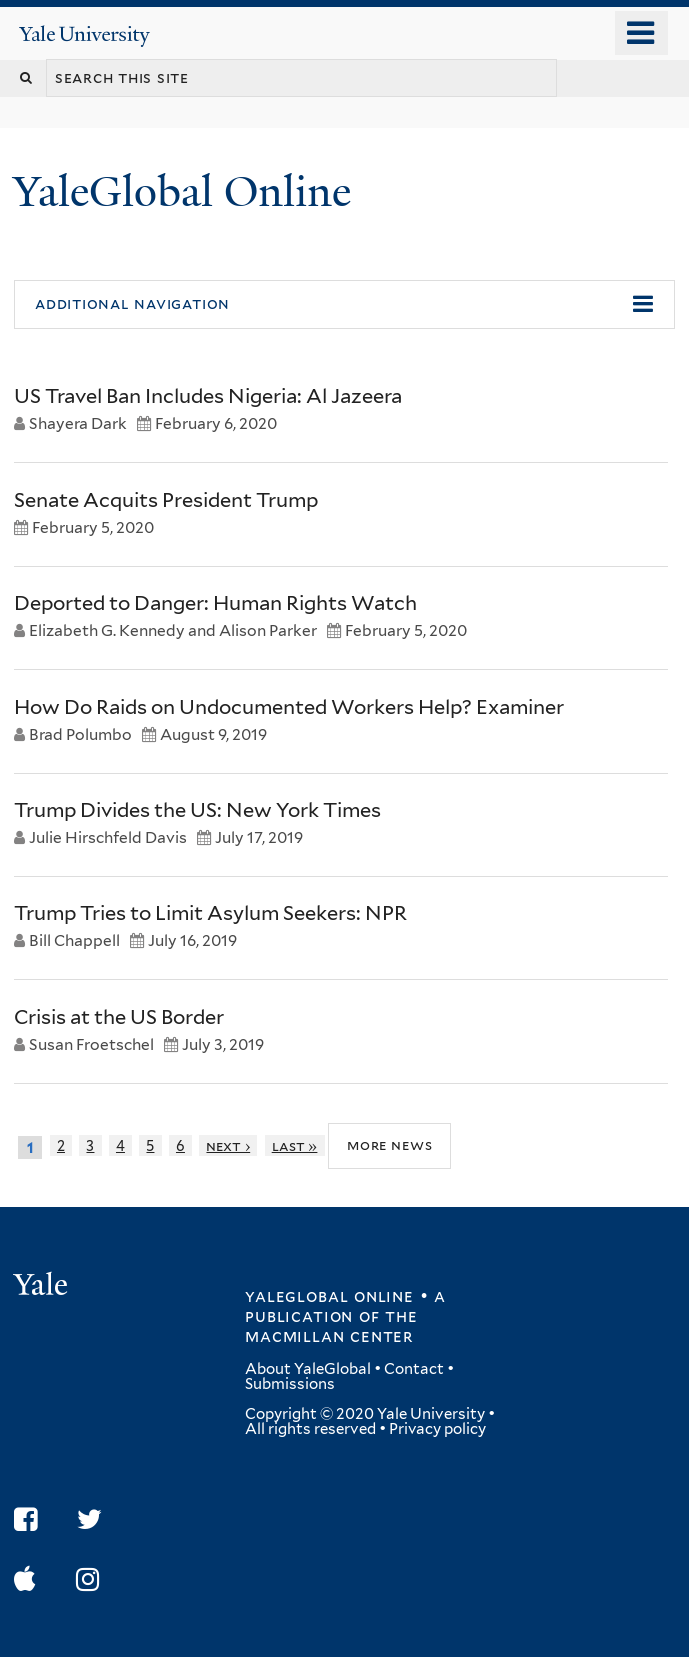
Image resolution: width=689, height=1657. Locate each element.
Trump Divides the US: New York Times (197, 810)
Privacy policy (437, 1429)
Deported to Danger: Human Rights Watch (215, 603)
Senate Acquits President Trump (166, 500)
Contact (414, 1369)
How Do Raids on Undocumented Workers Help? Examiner (289, 707)
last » (295, 1145)
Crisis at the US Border (119, 1017)
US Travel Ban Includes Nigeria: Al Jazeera (208, 396)
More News (389, 1145)
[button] (344, 305)
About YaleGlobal (308, 1369)
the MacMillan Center (331, 1326)
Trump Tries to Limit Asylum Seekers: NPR (210, 913)
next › (228, 1145)
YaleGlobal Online (182, 191)
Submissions (290, 1384)
